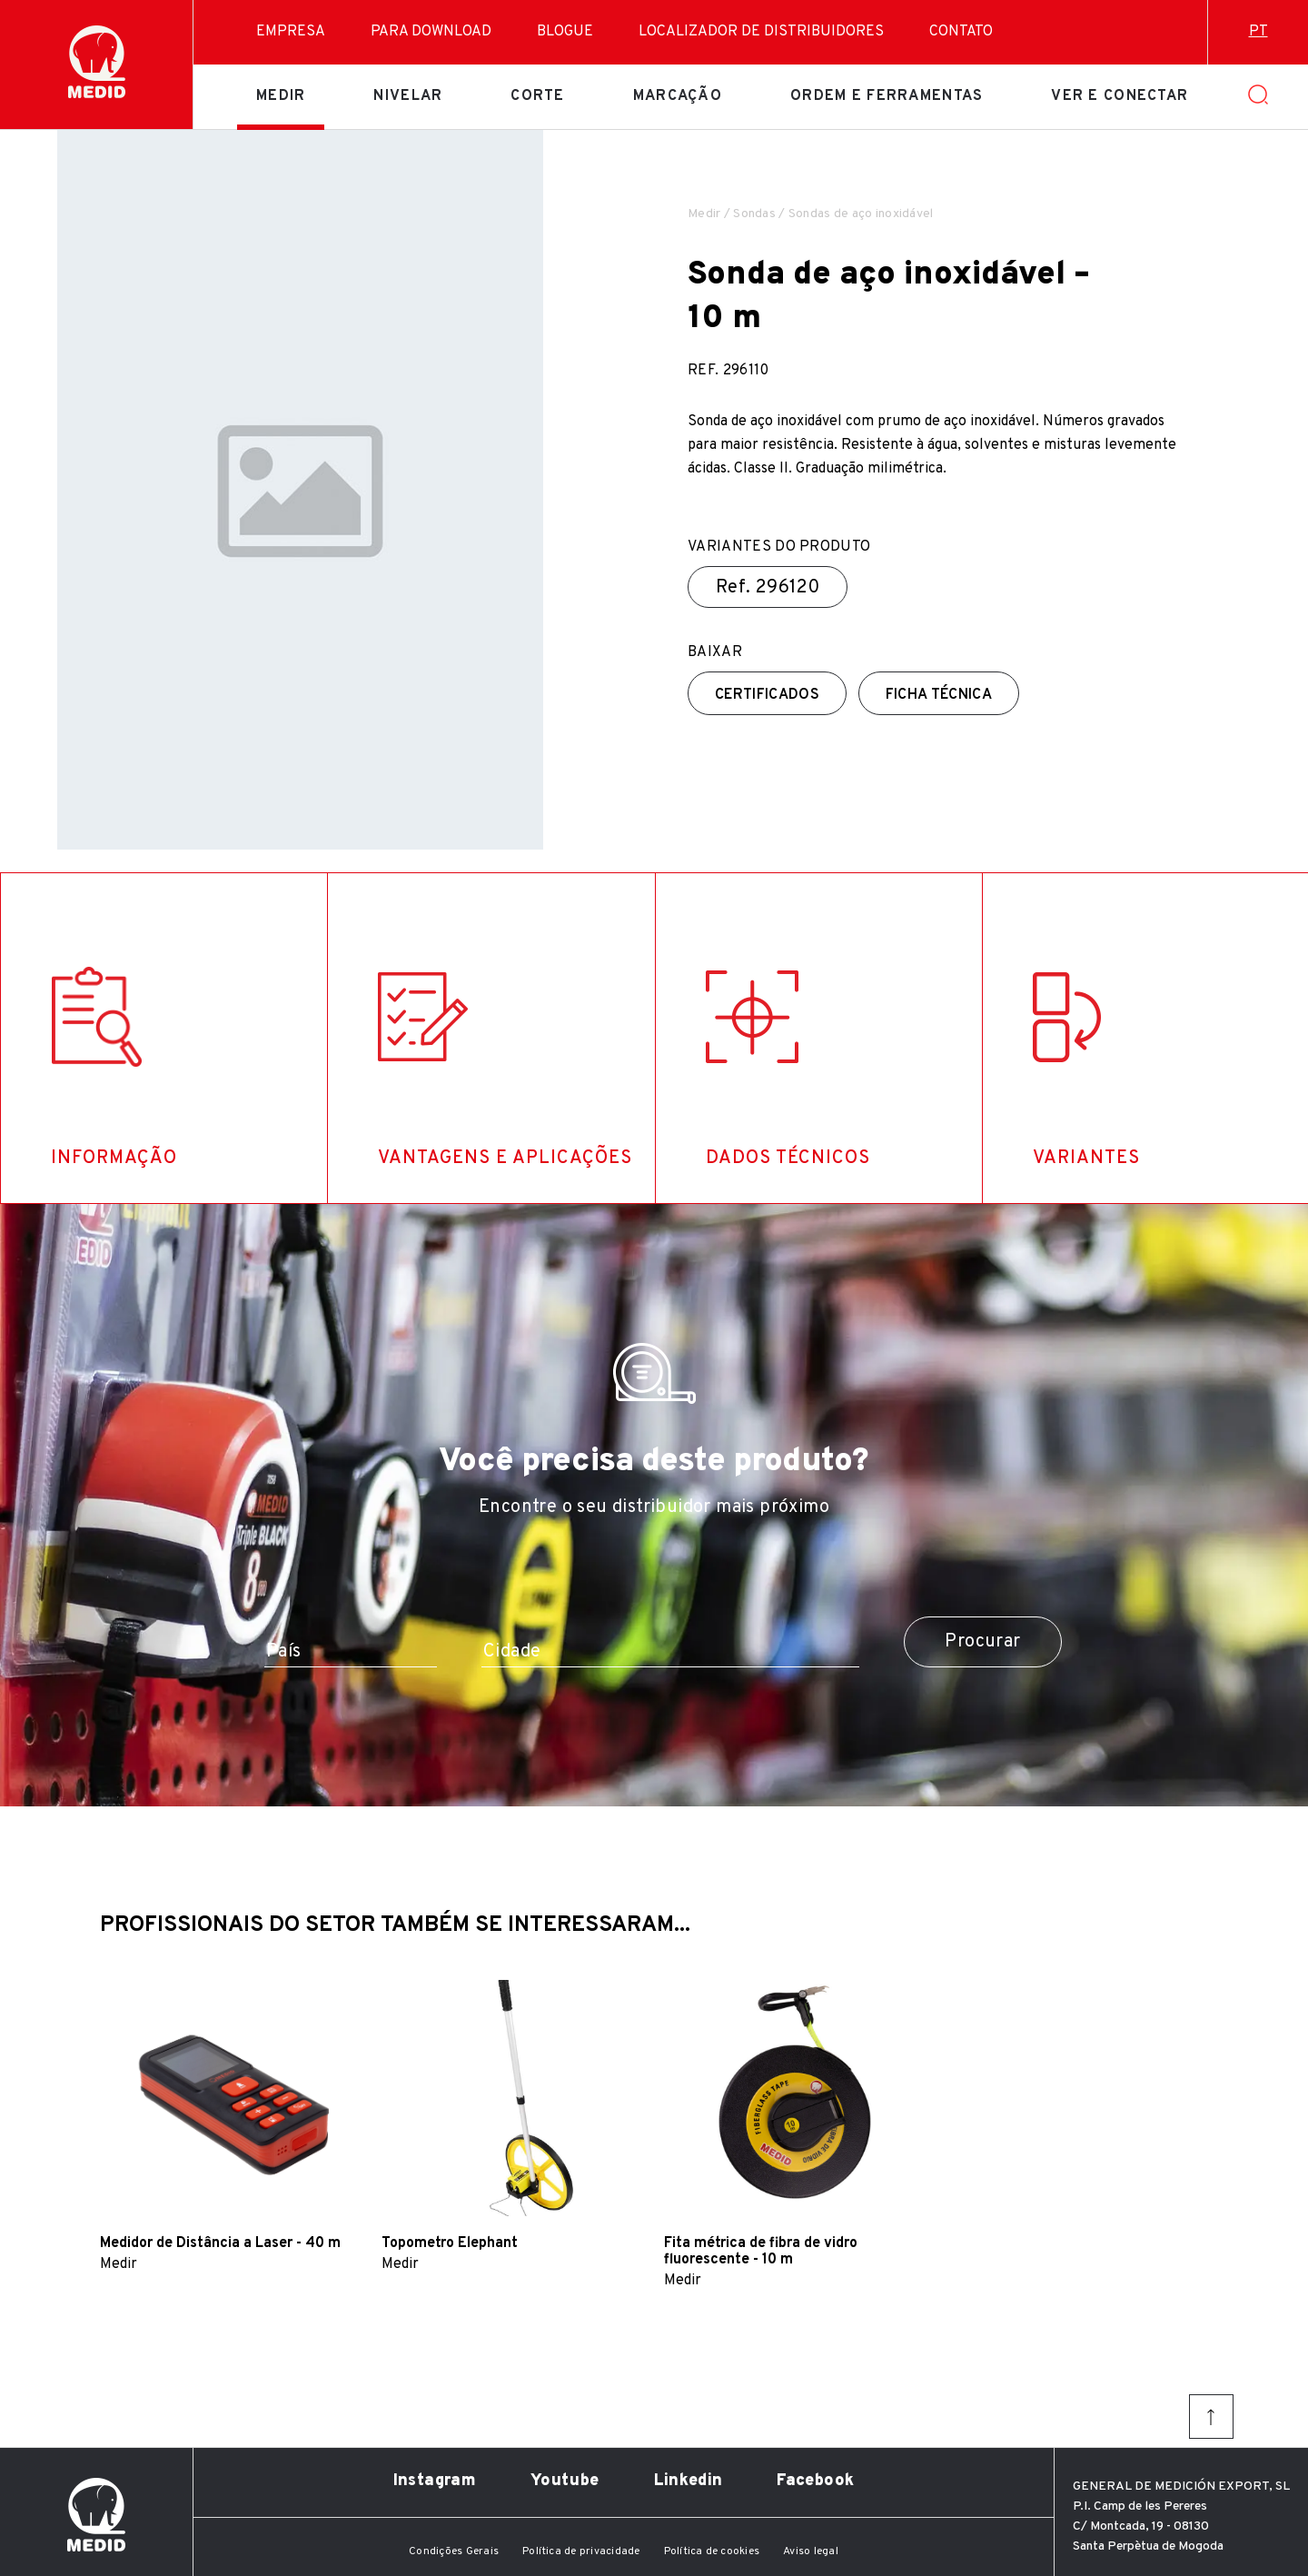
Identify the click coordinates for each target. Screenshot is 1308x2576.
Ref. (767, 588)
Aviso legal (810, 2551)
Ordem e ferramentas (886, 96)
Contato (961, 32)
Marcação (677, 96)
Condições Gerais (454, 2551)
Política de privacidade (581, 2551)
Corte (537, 96)
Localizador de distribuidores (761, 32)
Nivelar (407, 96)
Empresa (290, 32)
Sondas (754, 214)
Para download (431, 32)
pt (1258, 32)
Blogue (565, 32)
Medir (280, 96)
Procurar (982, 1642)
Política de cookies (712, 2551)
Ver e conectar (1119, 96)
